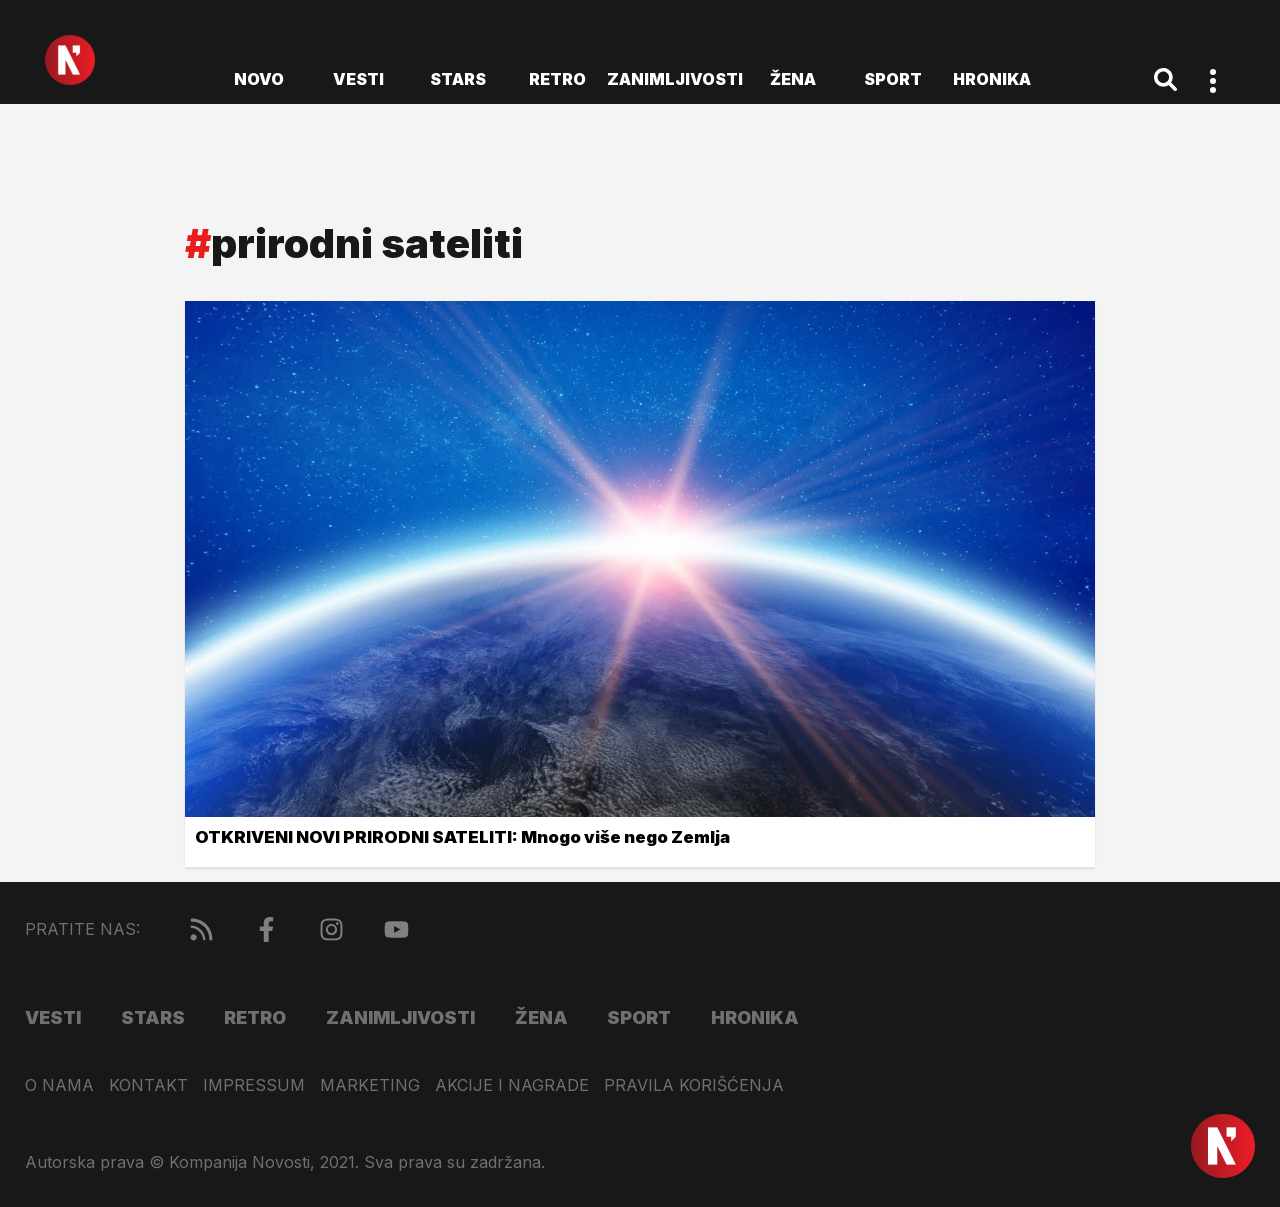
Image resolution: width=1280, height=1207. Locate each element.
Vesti (358, 79)
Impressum (254, 1085)
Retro (557, 79)
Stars (458, 79)
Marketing (370, 1085)
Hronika (992, 79)
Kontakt (148, 1085)
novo (259, 79)
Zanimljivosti (675, 79)
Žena (793, 79)
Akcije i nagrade (512, 1085)
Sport (893, 79)
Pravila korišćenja (694, 1085)
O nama (59, 1085)
